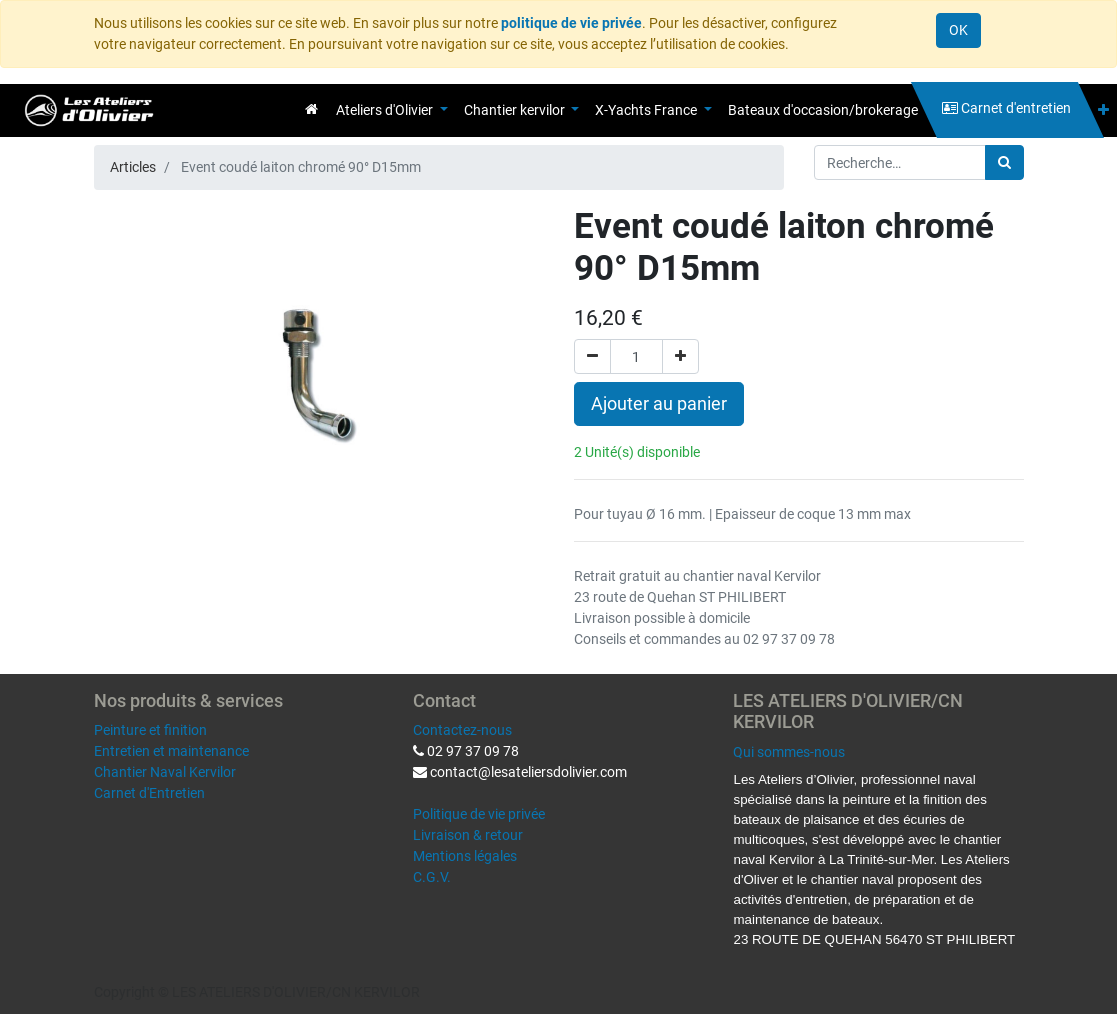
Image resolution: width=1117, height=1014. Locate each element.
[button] (1103, 110)
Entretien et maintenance (171, 751)
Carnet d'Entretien (149, 793)
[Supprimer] (592, 356)
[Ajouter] (680, 356)
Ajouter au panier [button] (659, 404)
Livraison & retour (468, 835)
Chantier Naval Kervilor (165, 772)
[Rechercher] (1004, 162)
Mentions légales (465, 856)
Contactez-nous (462, 730)
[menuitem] (311, 109)
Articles (133, 167)
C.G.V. (432, 877)
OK (958, 30)
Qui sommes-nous (789, 752)
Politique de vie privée (479, 814)
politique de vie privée (571, 23)
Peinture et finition (150, 730)
